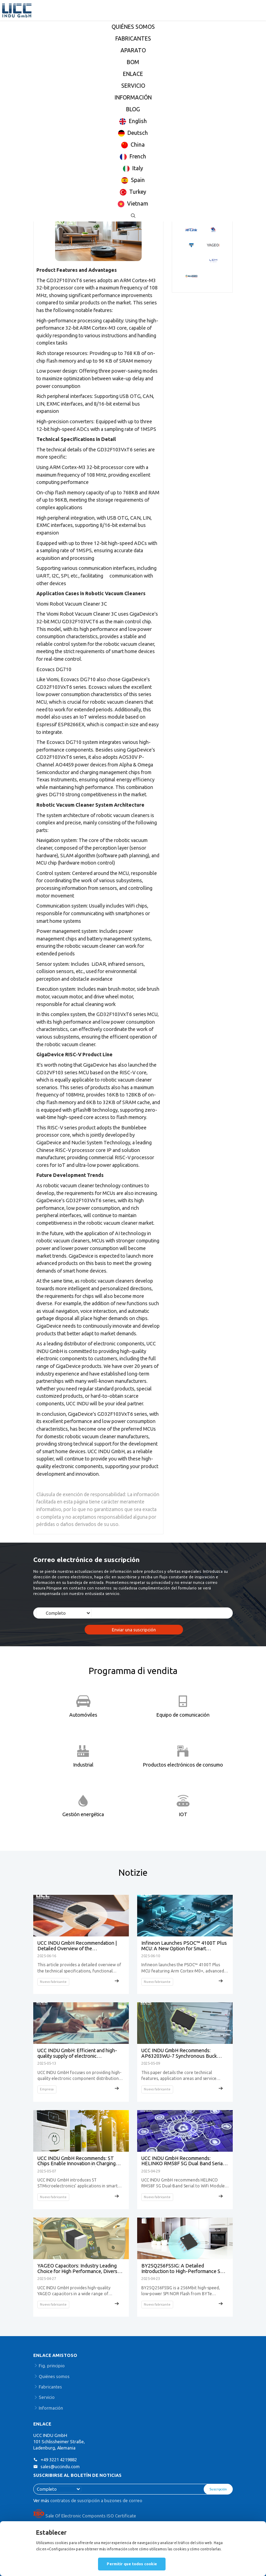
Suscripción (218, 2489)
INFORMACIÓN (133, 97)
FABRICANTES (133, 38)
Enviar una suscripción (134, 1629)
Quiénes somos (54, 2376)
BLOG (133, 109)
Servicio (47, 2397)
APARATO (133, 50)
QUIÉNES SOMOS (133, 27)
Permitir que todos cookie (132, 2564)
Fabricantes (50, 2387)
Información (51, 2408)
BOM (133, 62)
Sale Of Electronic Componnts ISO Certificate (84, 2515)
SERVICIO (133, 86)
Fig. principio (52, 2365)
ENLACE (133, 74)
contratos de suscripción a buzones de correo (96, 2500)
